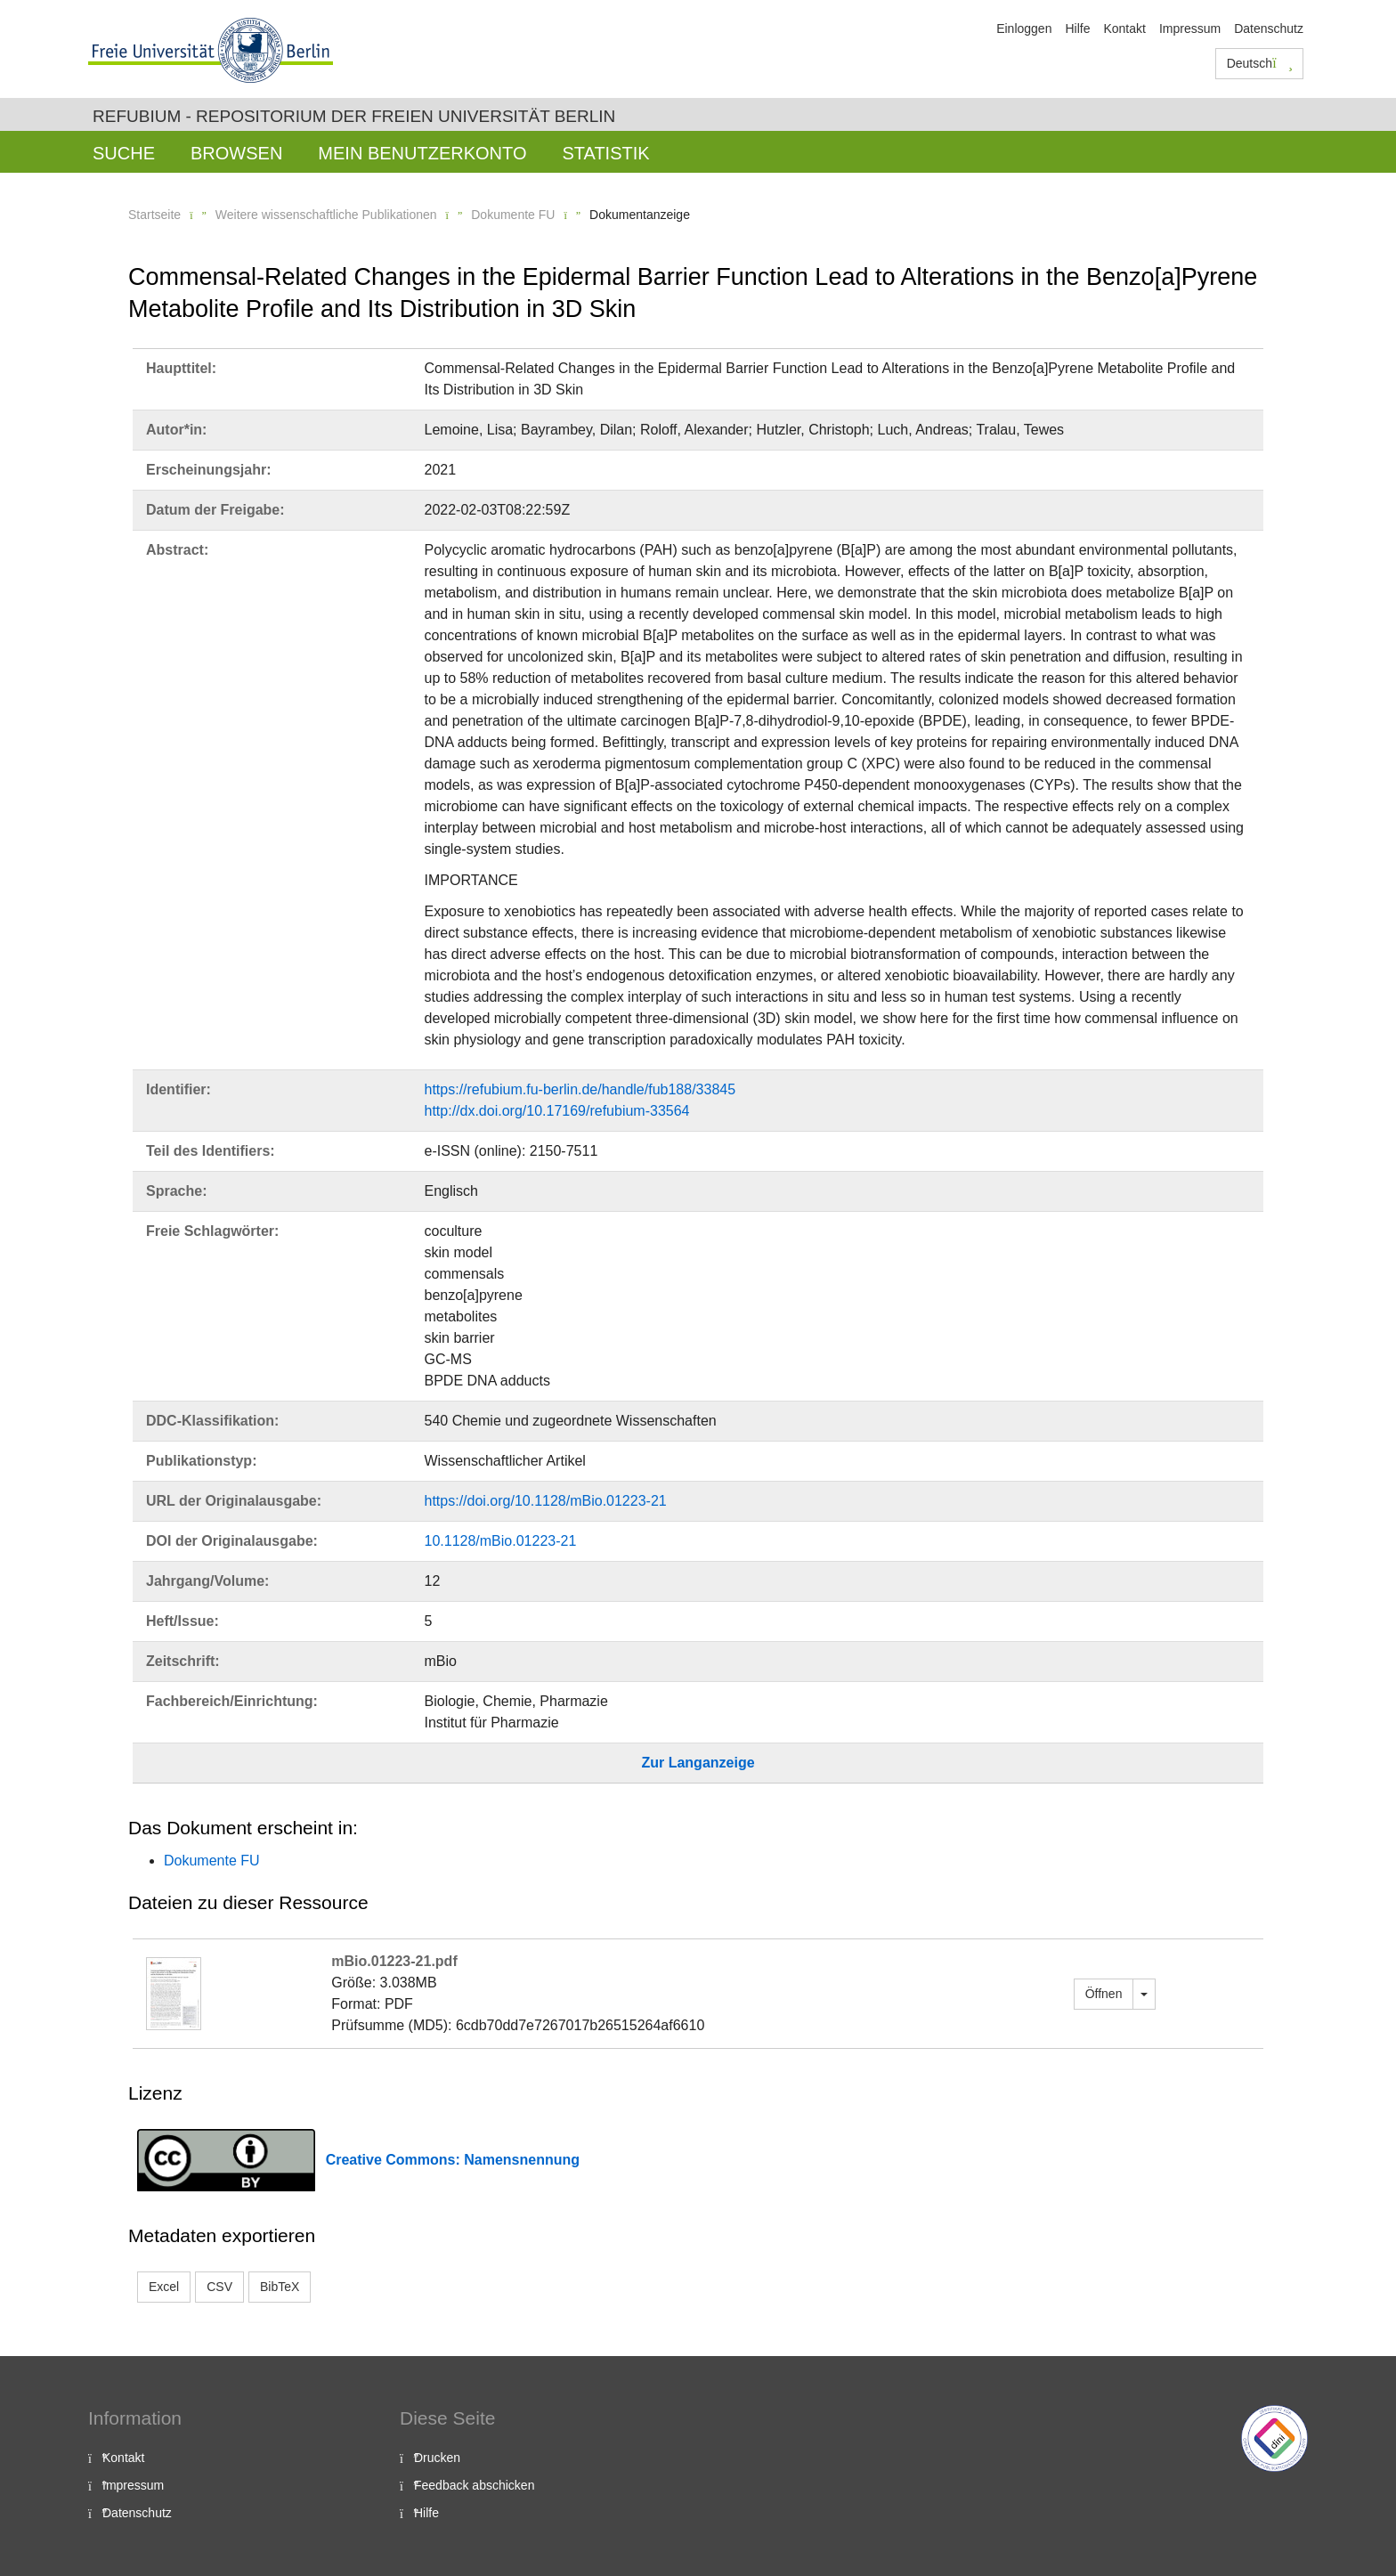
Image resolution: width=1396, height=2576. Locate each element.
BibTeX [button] (279, 2286)
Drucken (437, 2457)
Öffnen (1104, 1994)
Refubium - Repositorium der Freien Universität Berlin (354, 116)
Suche (124, 153)
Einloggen (1023, 28)
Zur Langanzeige (697, 1762)
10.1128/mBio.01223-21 (501, 1540)
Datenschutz (1268, 28)
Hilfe (1077, 28)
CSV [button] (219, 2286)
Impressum (1190, 28)
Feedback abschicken (474, 2485)
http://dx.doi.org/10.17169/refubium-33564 (557, 1110)
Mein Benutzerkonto (422, 153)
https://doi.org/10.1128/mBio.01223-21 (546, 1500)
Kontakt (1124, 28)
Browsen (236, 153)
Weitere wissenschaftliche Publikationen (326, 214)
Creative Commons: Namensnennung (453, 2159)
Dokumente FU (513, 214)
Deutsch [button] (1260, 63)
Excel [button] (164, 2286)
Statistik (605, 153)
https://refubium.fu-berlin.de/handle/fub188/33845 (580, 1089)
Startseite (154, 214)
